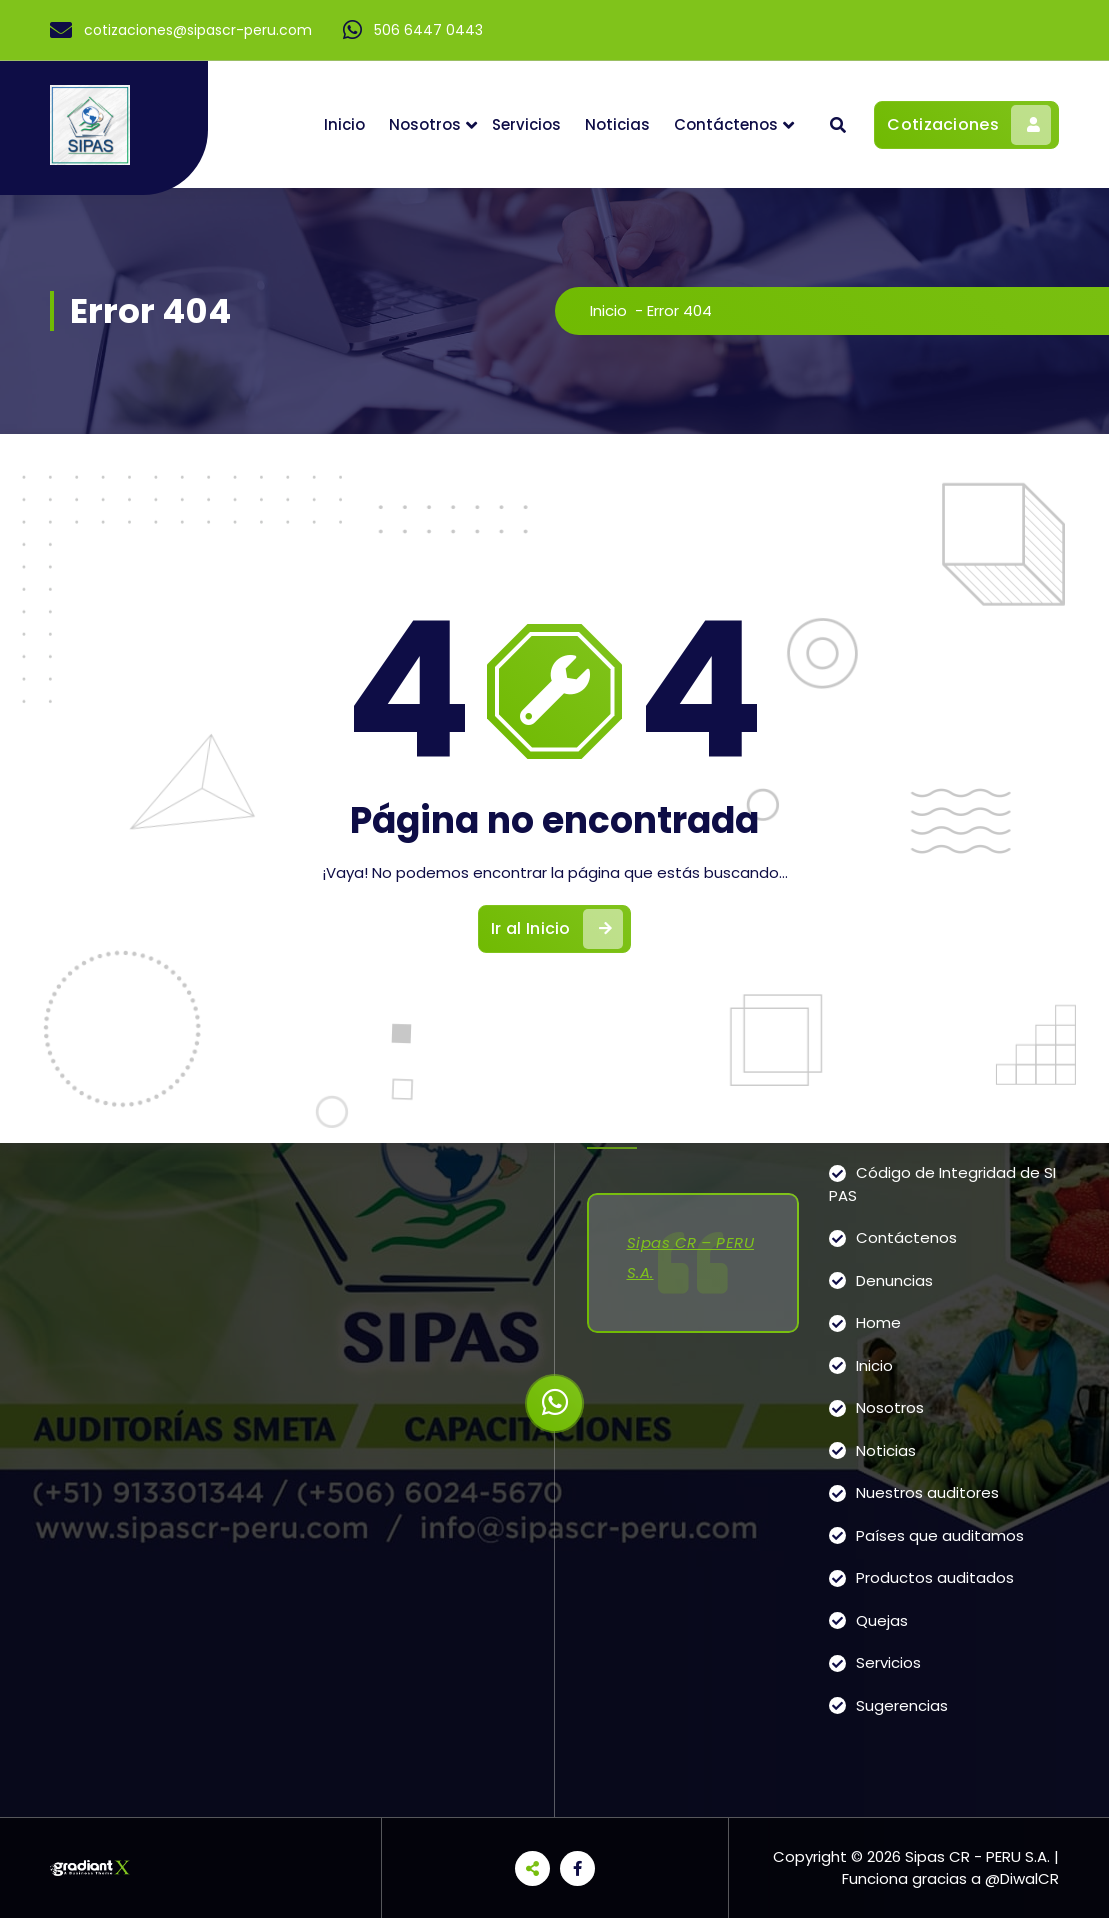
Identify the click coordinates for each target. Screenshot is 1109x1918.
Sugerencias (902, 1705)
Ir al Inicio (557, 929)
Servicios (526, 124)
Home (878, 1322)
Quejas (882, 1620)
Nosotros (425, 124)
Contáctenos (726, 124)
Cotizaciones (969, 125)
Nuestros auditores (927, 1492)
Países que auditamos (940, 1535)
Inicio (344, 124)
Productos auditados (935, 1577)
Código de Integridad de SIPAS (942, 1184)
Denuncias (894, 1280)
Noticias (617, 124)
